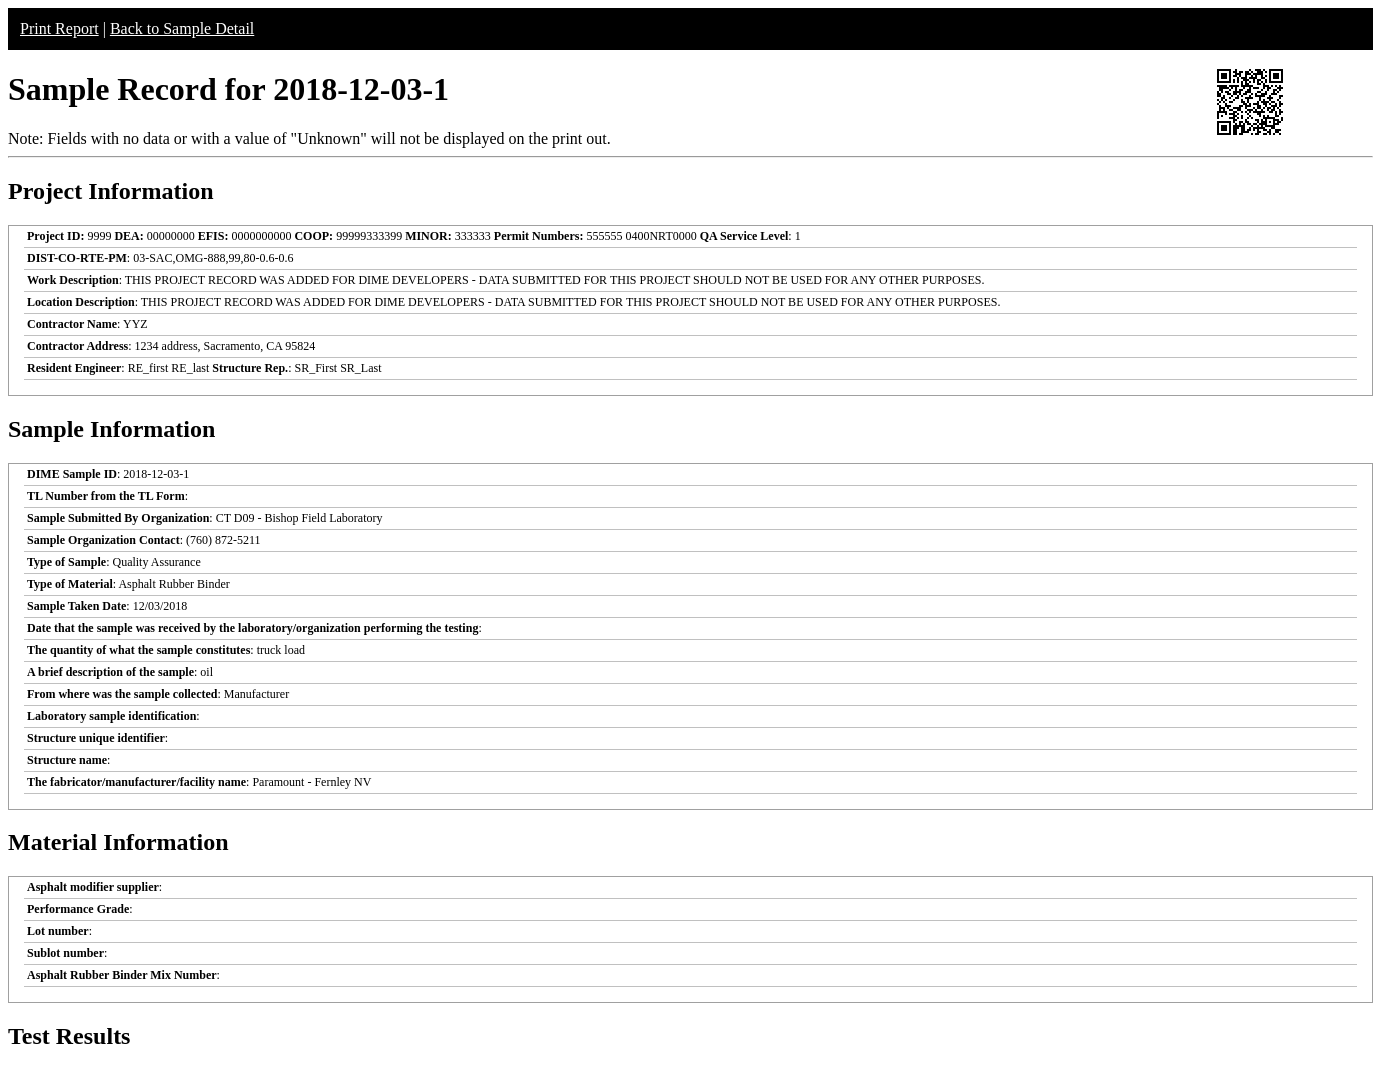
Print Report (59, 28)
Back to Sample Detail (182, 28)
